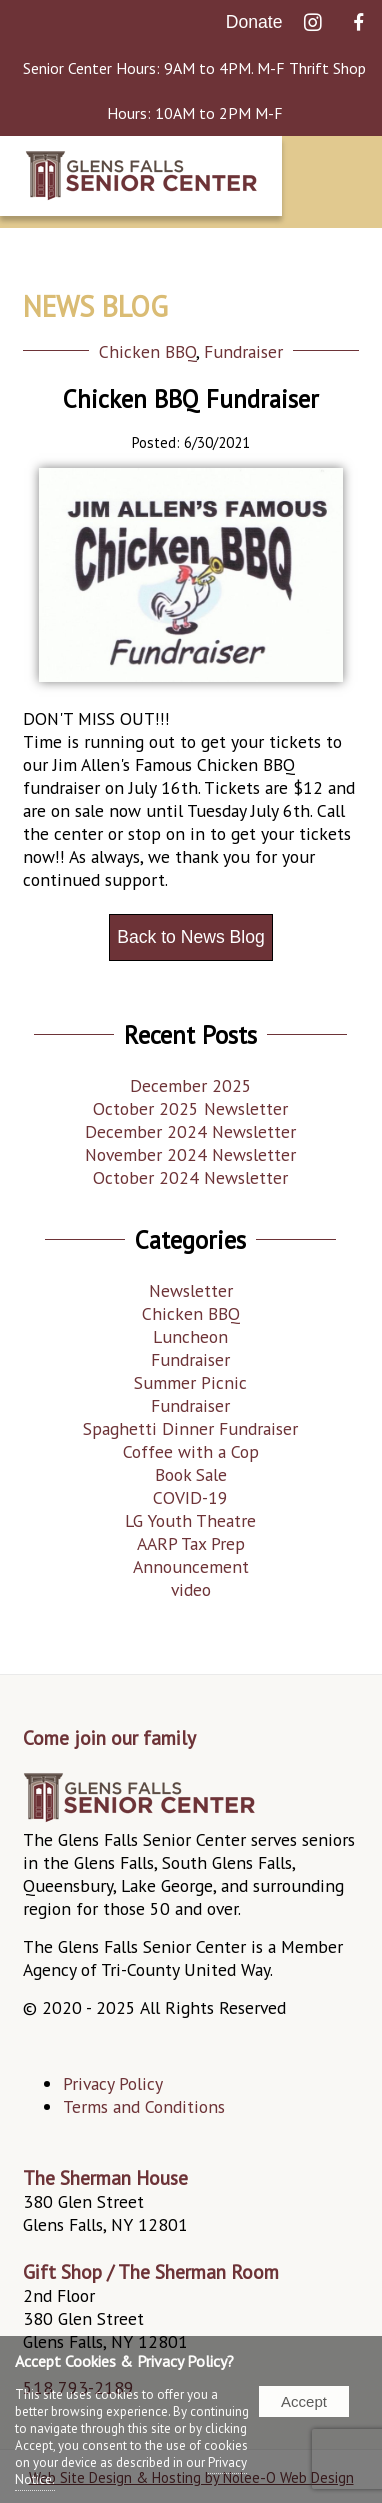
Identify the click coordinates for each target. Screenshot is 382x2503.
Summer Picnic (190, 1382)
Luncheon (190, 1336)
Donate (254, 22)
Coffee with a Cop (191, 1451)
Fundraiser (243, 351)
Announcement (191, 1566)
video (191, 1589)
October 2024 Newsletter (190, 1177)
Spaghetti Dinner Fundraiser (190, 1428)
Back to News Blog (191, 937)
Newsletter (191, 1290)
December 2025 (191, 1085)
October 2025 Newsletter (190, 1108)
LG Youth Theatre (190, 1520)
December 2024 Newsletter (190, 1131)
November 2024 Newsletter (190, 1154)
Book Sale (191, 1474)
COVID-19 (190, 1497)
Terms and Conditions (144, 2106)
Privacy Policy (113, 2083)
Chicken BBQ (147, 351)
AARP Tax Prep (191, 1543)
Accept (304, 2401)
